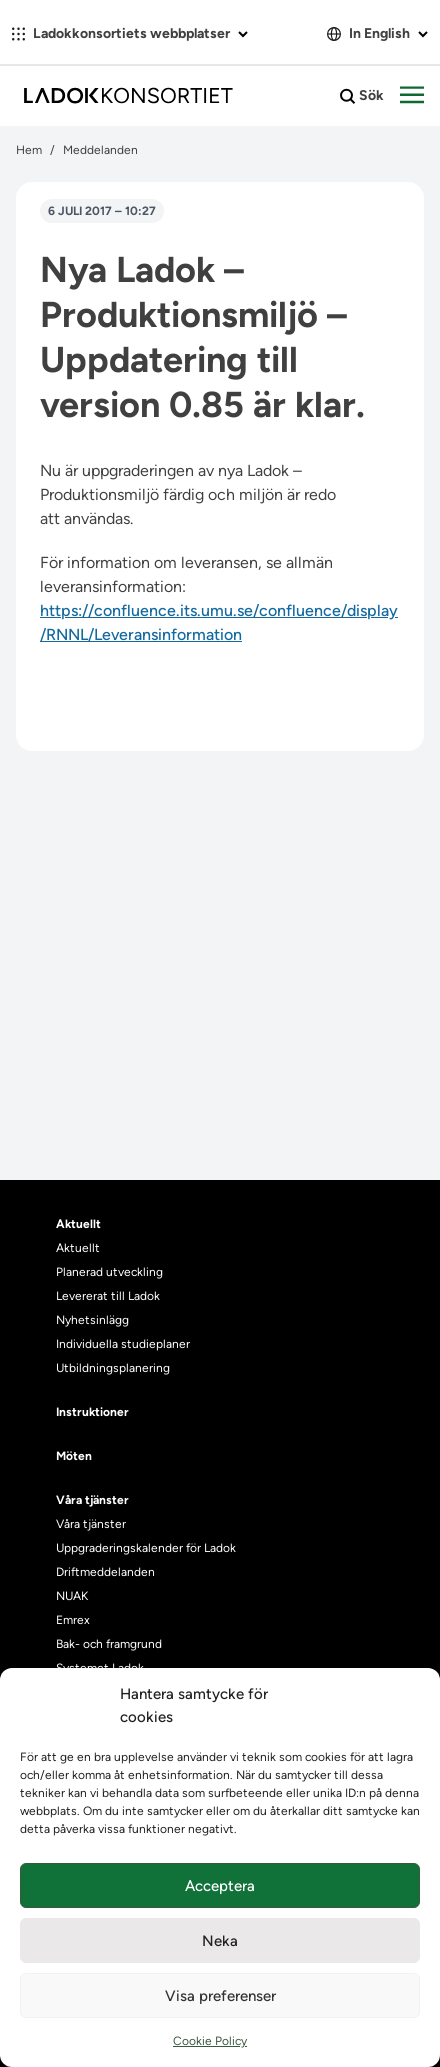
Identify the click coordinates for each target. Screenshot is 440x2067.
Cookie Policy (210, 2041)
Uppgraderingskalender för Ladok (146, 1548)
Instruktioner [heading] (92, 1412)
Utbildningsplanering (113, 1368)
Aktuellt (78, 1248)
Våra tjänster (91, 1524)
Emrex (73, 1620)
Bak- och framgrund (109, 1644)
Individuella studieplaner (124, 1344)
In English (377, 33)
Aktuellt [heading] (78, 1224)
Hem (29, 150)
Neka (220, 1941)
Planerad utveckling (109, 1272)
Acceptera (220, 1886)
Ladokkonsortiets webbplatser (130, 33)
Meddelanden (100, 150)
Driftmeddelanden (105, 1572)
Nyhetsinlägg (92, 1320)
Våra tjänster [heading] (92, 1500)
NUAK (72, 1596)
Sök (362, 96)
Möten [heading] (74, 1456)
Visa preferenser (220, 1996)
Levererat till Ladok (108, 1296)
